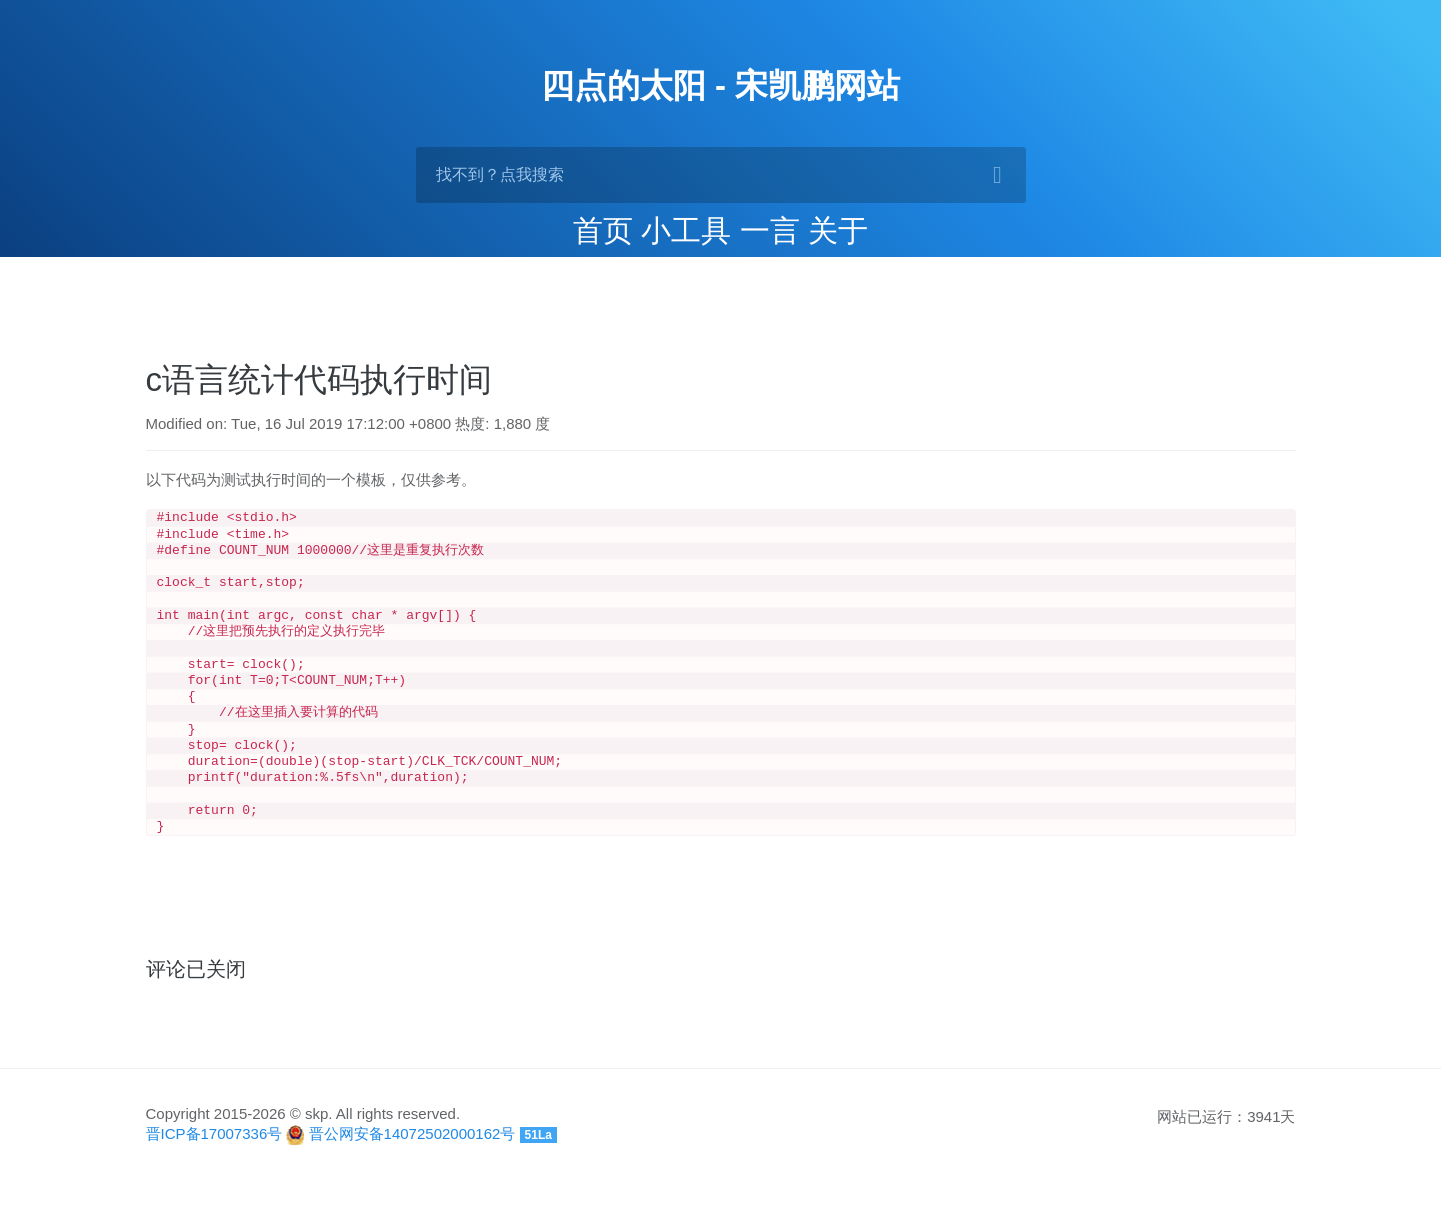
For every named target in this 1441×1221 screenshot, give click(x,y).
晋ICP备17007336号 (214, 1173)
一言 (770, 230)
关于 (838, 230)
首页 (603, 230)
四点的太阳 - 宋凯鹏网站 (720, 85)
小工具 (686, 230)
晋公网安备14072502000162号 (412, 1173)
